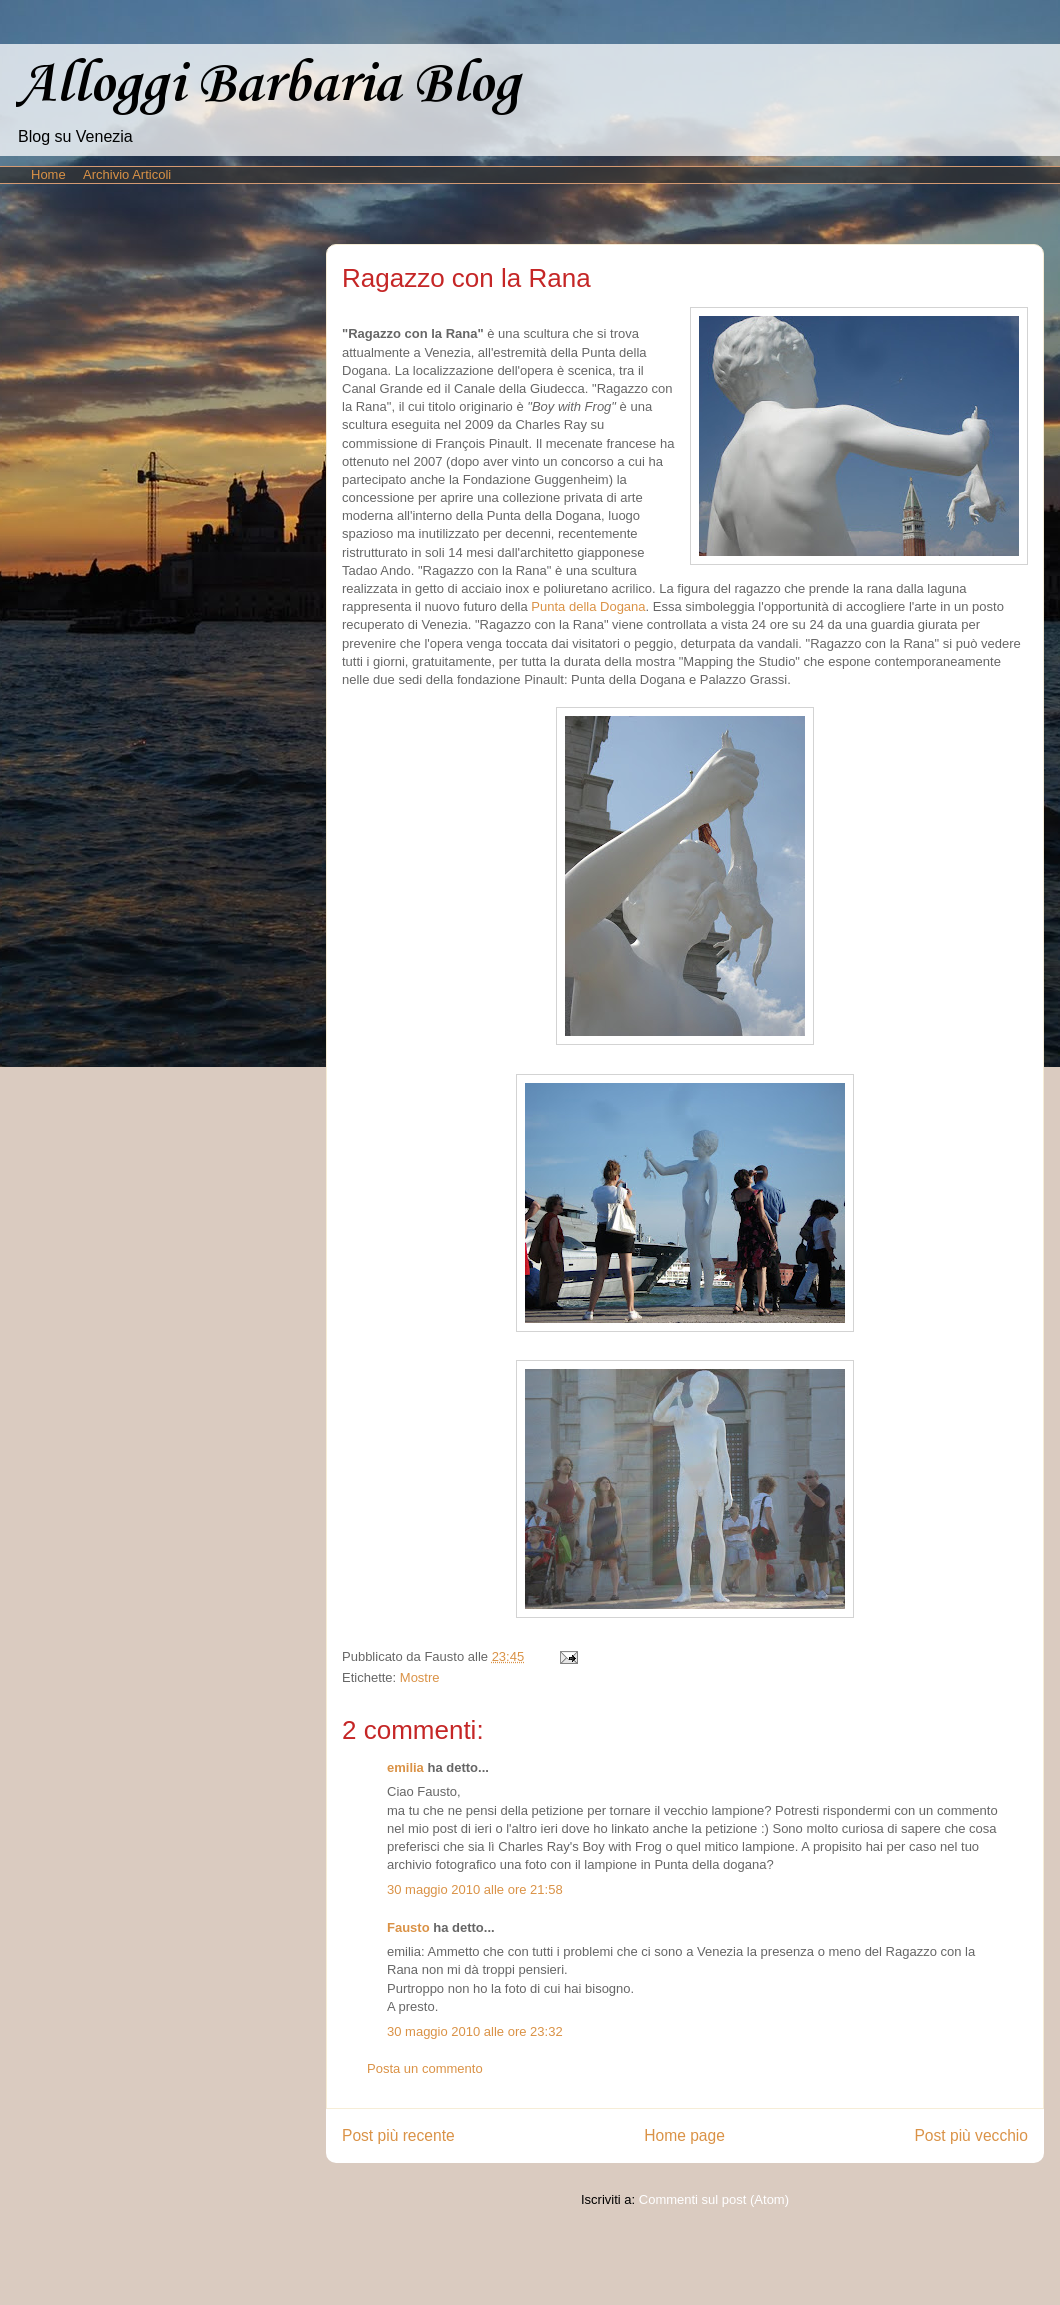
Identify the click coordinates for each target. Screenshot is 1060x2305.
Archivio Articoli (127, 174)
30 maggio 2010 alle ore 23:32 (475, 2031)
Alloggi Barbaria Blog (268, 85)
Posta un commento (425, 2068)
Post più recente (398, 2135)
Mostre (420, 1677)
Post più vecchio (971, 2135)
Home (48, 174)
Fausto (408, 1927)
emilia (405, 1767)
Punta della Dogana (588, 606)
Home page (684, 2135)
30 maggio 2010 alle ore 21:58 (475, 1889)
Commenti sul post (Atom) (714, 2199)
